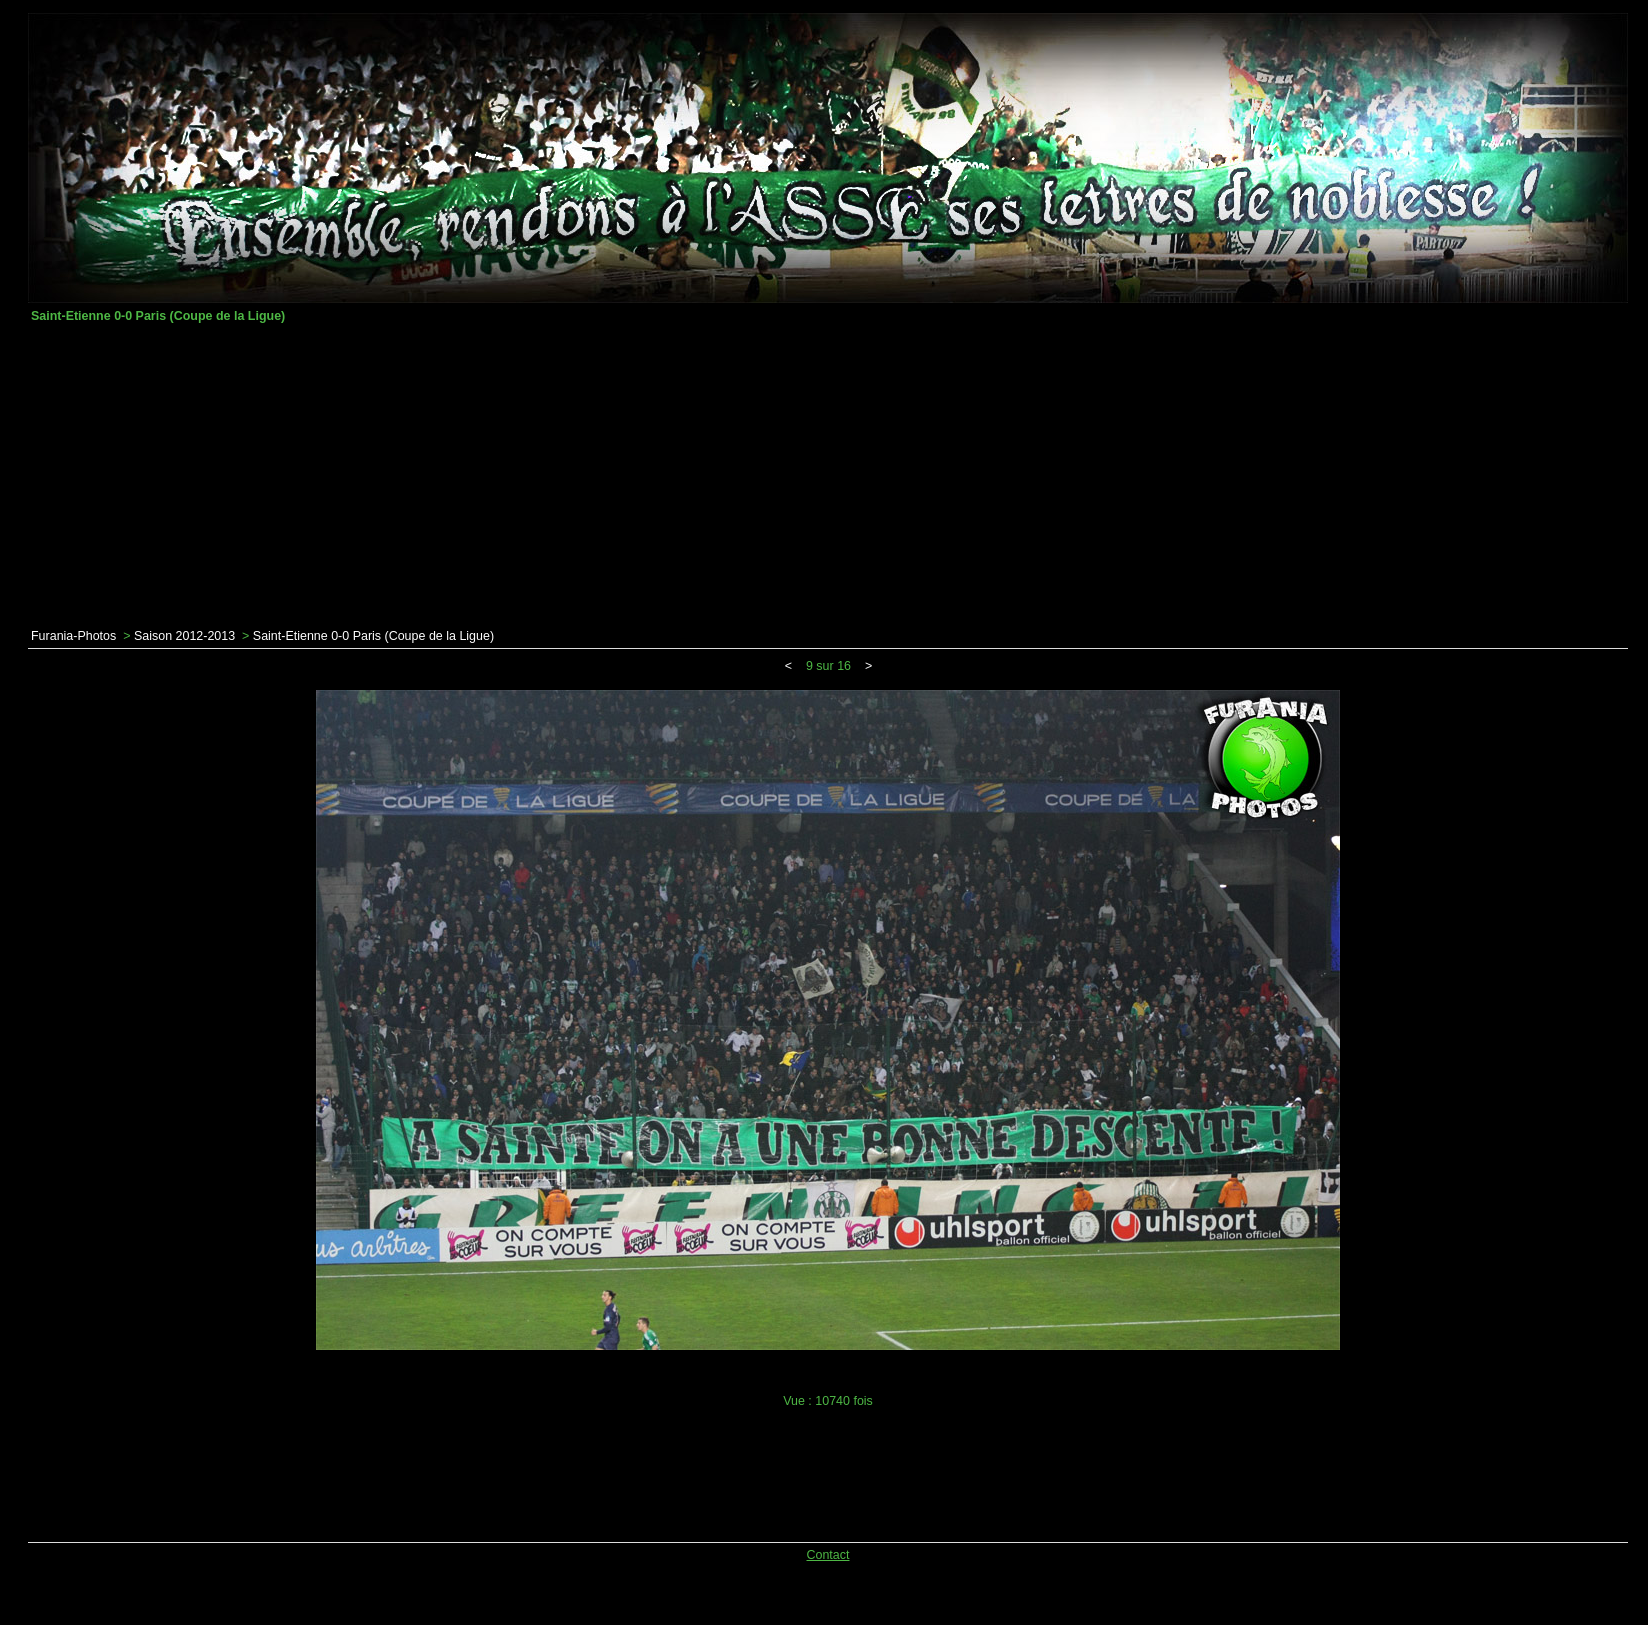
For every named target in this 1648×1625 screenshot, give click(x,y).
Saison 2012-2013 (184, 636)
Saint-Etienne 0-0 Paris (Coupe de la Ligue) (373, 636)
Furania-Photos (73, 636)
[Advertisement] (828, 476)
